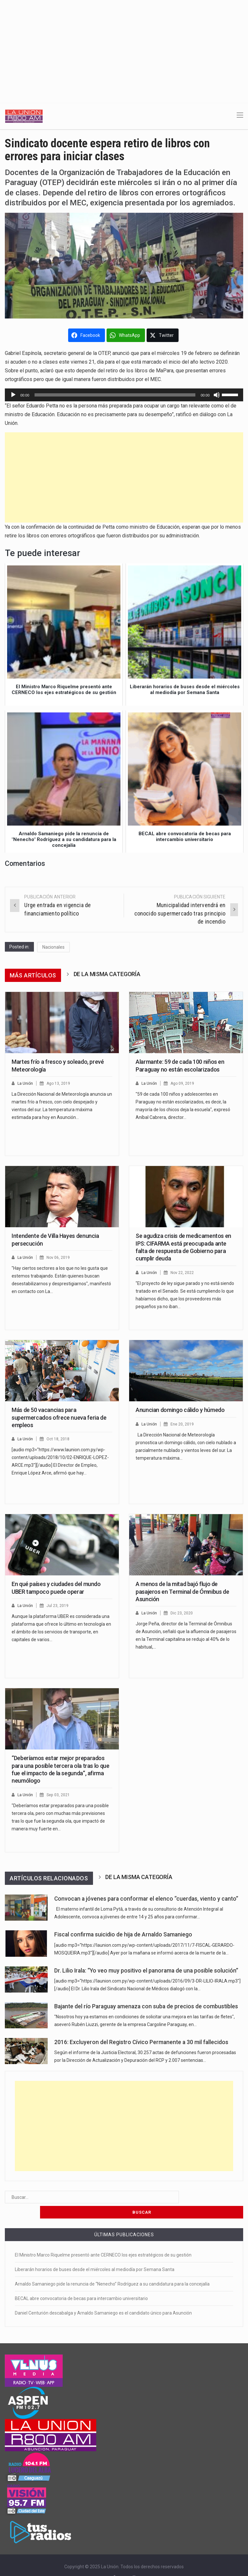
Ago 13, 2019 (59, 1083)
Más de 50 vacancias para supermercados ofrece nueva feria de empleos (59, 1417)
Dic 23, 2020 (182, 1613)
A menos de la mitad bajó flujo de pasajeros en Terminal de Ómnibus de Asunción (182, 1591)
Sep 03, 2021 (59, 1794)
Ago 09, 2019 (183, 1083)
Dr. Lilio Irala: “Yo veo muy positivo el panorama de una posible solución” (146, 1970)
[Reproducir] (13, 395)
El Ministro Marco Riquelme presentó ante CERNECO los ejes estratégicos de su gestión (103, 2239)
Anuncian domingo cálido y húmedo (180, 1409)
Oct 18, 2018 (58, 1438)
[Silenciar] (216, 395)
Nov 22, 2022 (183, 1272)
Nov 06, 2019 (59, 1257)
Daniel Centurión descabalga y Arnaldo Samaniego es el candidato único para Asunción (103, 2297)
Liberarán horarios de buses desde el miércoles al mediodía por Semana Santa (94, 2254)
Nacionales (53, 947)
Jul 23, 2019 (58, 1605)
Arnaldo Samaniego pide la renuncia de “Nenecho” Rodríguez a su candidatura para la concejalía (112, 2268)
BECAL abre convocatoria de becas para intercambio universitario (81, 2283)
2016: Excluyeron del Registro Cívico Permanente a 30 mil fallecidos (141, 2042)
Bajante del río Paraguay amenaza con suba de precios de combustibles (146, 2006)
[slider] (115, 395)
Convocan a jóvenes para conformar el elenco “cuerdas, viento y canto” (146, 1898)
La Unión (25, 1083)
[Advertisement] (124, 48)
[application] (124, 394)
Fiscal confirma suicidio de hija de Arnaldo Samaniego (123, 1934)
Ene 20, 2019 (183, 1424)
